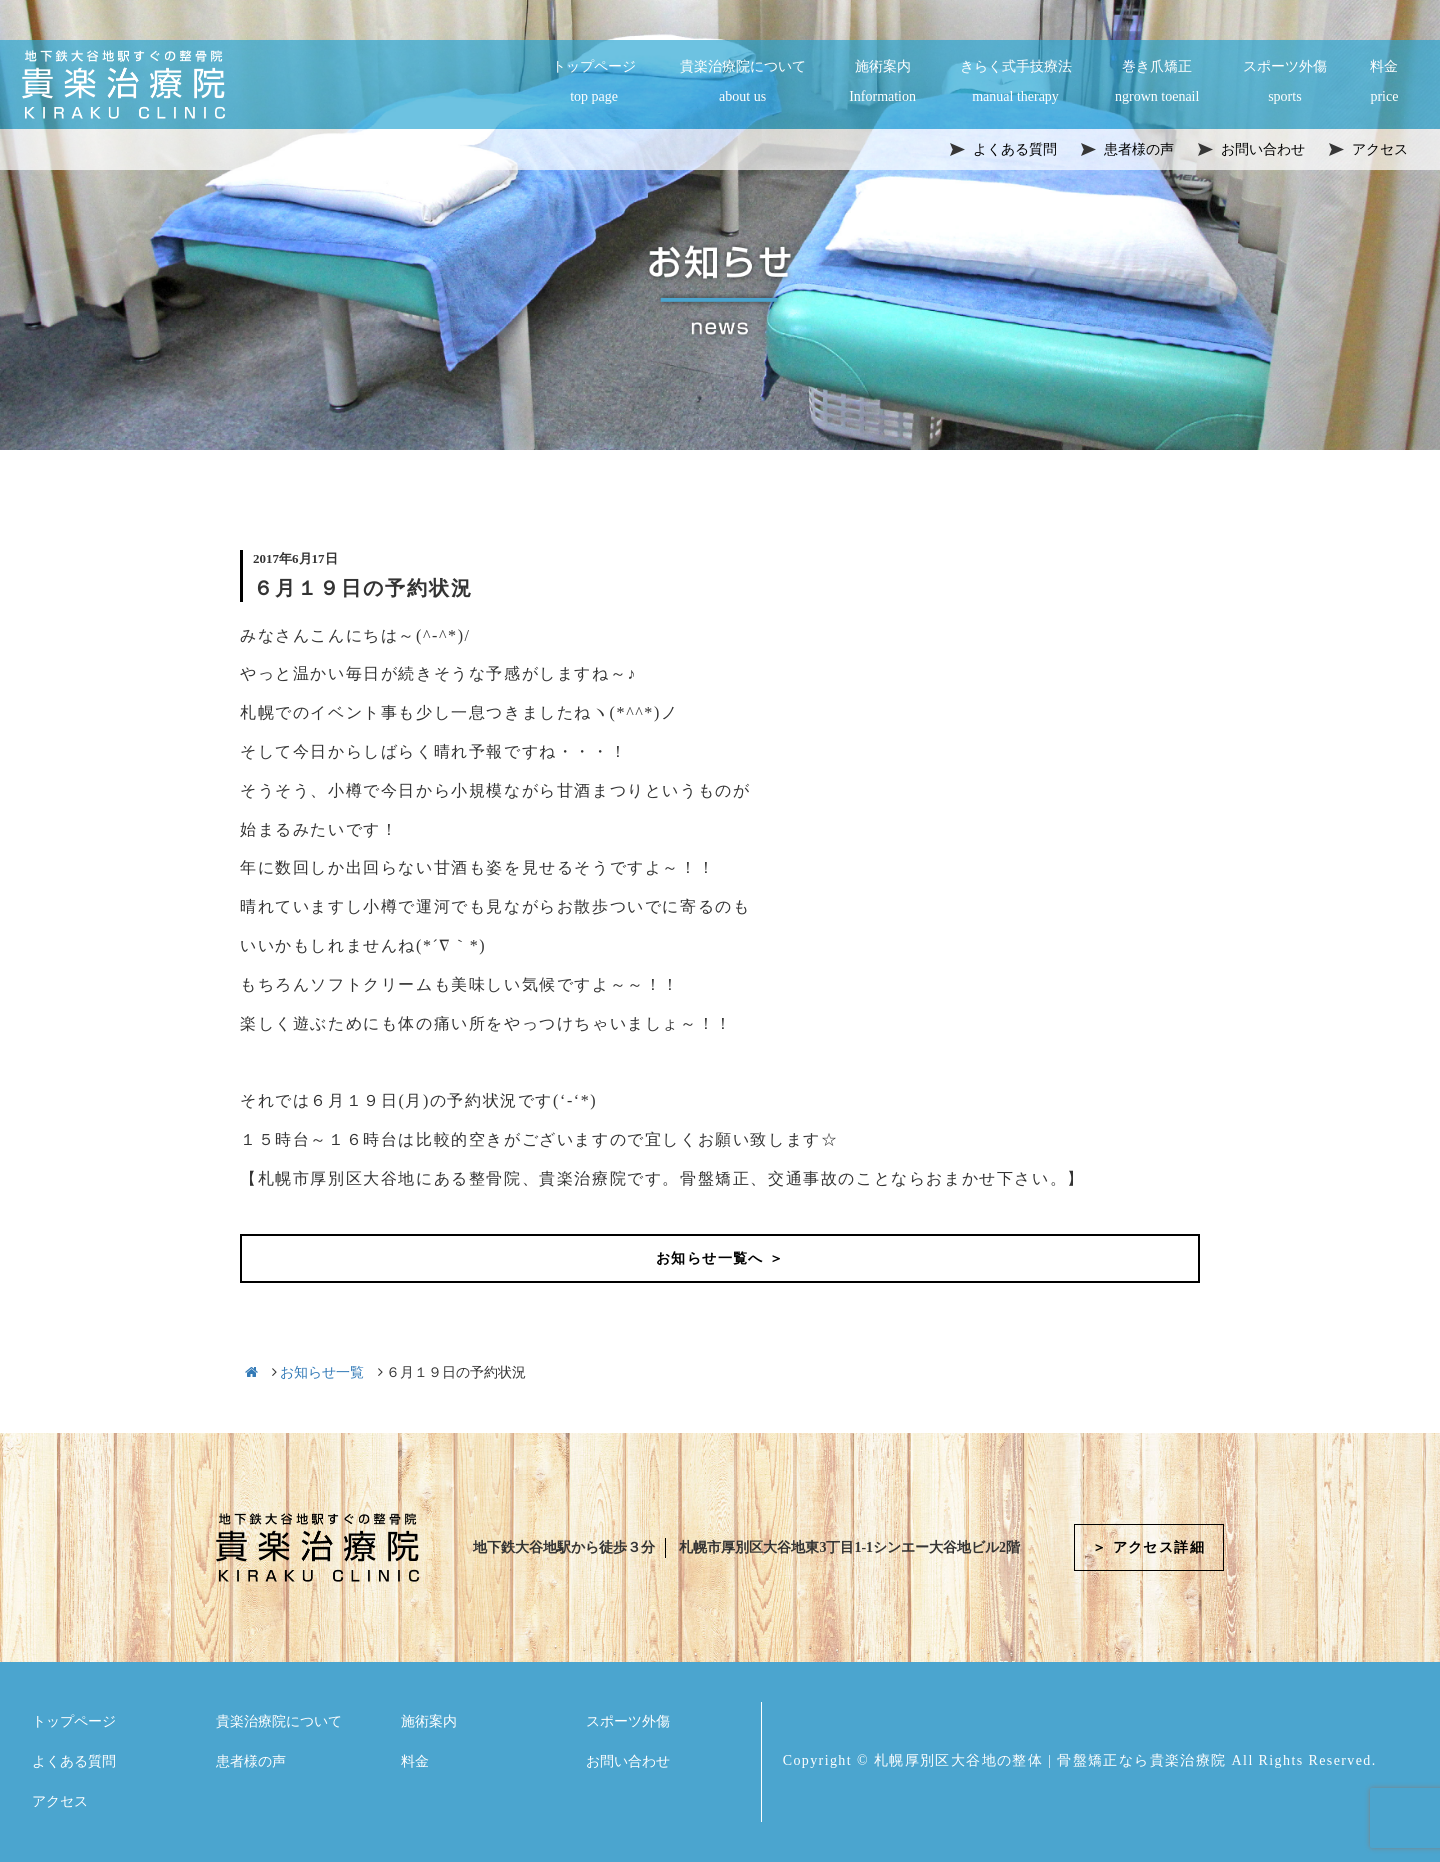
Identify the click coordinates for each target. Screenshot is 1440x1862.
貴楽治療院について (743, 83)
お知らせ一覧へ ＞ (720, 1258)
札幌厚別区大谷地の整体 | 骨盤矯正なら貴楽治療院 (1050, 1760)
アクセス (60, 1801)
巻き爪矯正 (1157, 83)
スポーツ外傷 (1285, 83)
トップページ (594, 83)
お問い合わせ (628, 1761)
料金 (1384, 83)
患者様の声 (251, 1761)
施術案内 (882, 83)
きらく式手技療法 (1016, 83)
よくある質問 (74, 1761)
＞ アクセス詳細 (1148, 1547)
